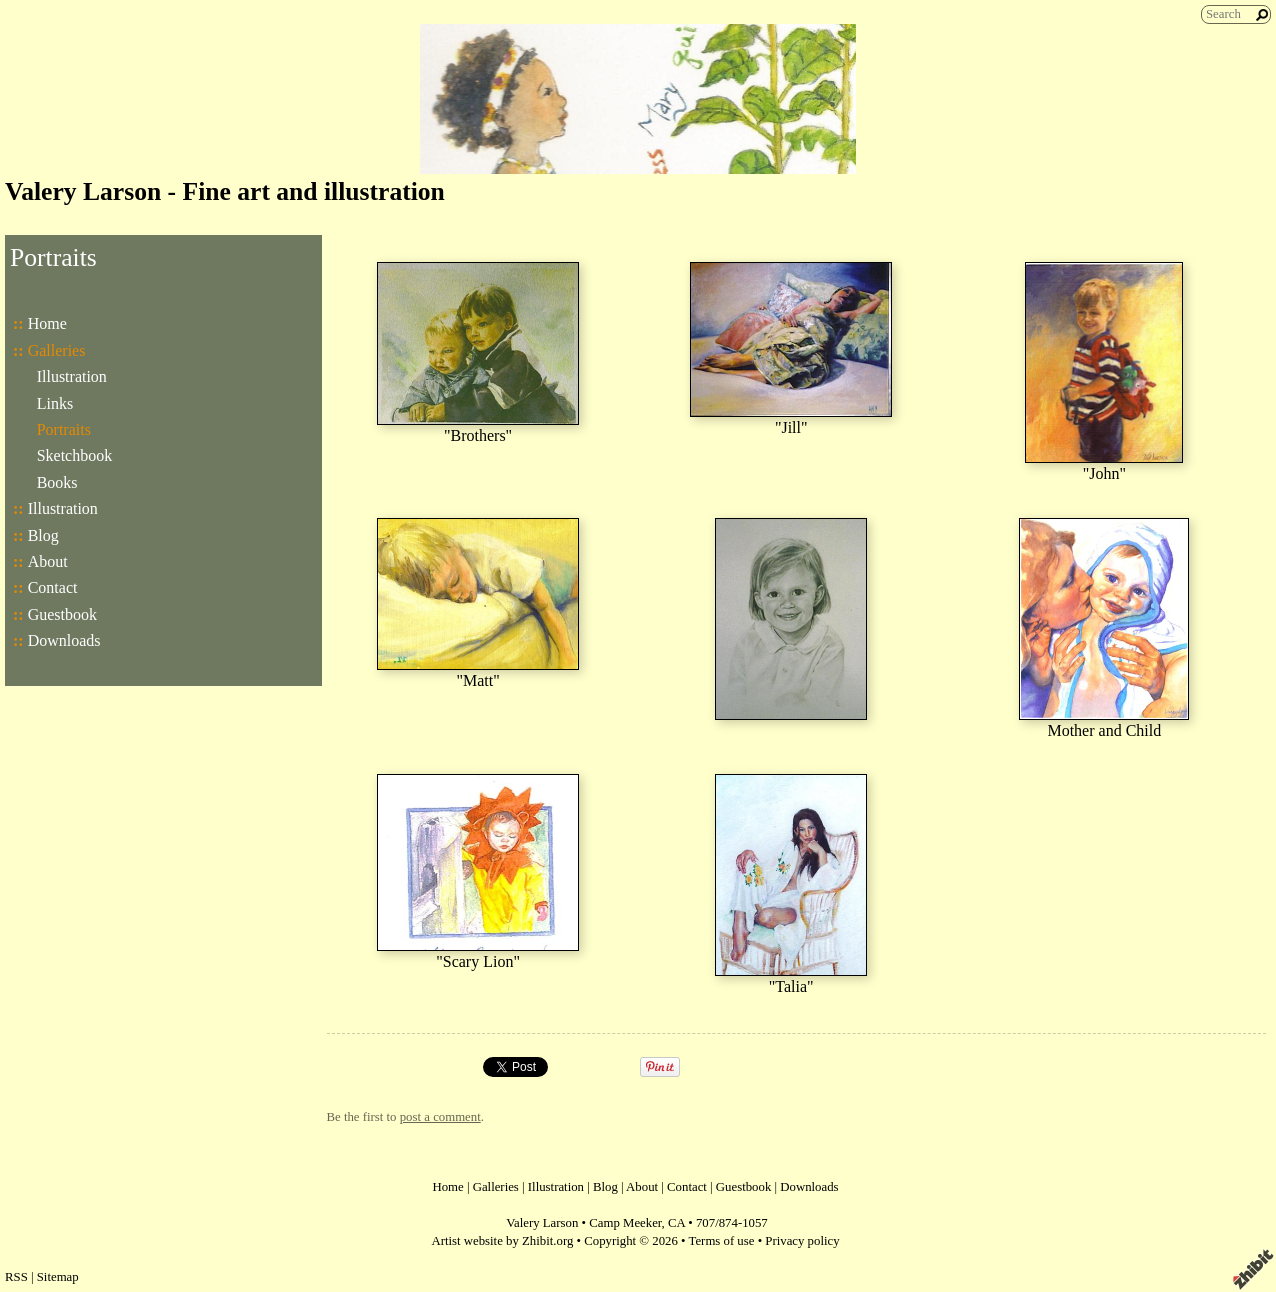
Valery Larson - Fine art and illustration (225, 191)
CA (676, 1223)
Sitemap (58, 1277)
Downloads (64, 640)
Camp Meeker (625, 1223)
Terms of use (722, 1241)
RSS (16, 1277)
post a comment (440, 1117)
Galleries (57, 350)
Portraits (64, 429)
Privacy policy (802, 1241)
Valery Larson (542, 1223)
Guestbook (62, 614)
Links (55, 403)
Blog (43, 535)
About (48, 561)
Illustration (72, 376)
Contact (53, 587)
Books (57, 482)
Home (47, 323)
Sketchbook (75, 455)
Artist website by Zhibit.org (502, 1241)
